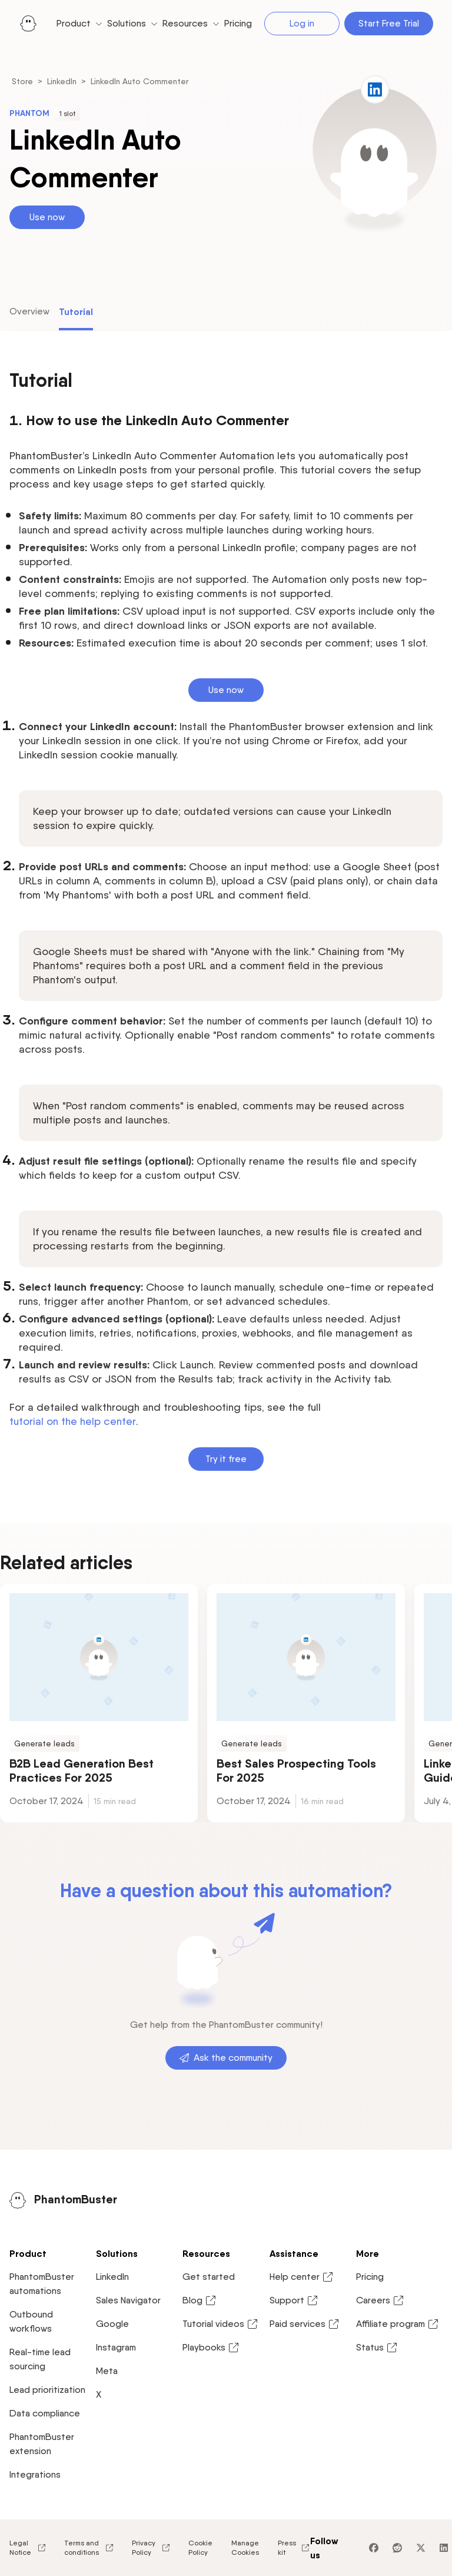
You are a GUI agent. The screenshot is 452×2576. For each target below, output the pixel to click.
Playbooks (211, 2347)
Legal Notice (27, 2547)
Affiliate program (397, 2324)
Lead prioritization (47, 2389)
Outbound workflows (31, 2321)
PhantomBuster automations (41, 2283)
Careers (380, 2300)
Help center (302, 2277)
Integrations (35, 2474)
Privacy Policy (151, 2547)
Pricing (370, 2276)
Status (377, 2347)
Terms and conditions (88, 2547)
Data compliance (44, 2413)
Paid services (305, 2324)
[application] (419, 2543)
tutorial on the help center (72, 1421)
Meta (107, 2370)
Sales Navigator (128, 2300)
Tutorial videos (220, 2324)
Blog (199, 2300)
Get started (208, 2276)
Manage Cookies (245, 2547)
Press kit (294, 2547)
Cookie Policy (200, 2547)
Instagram (116, 2347)
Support (294, 2300)
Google (112, 2323)
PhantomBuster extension (41, 2443)
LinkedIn (62, 81)
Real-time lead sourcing (40, 2359)
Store (22, 81)
